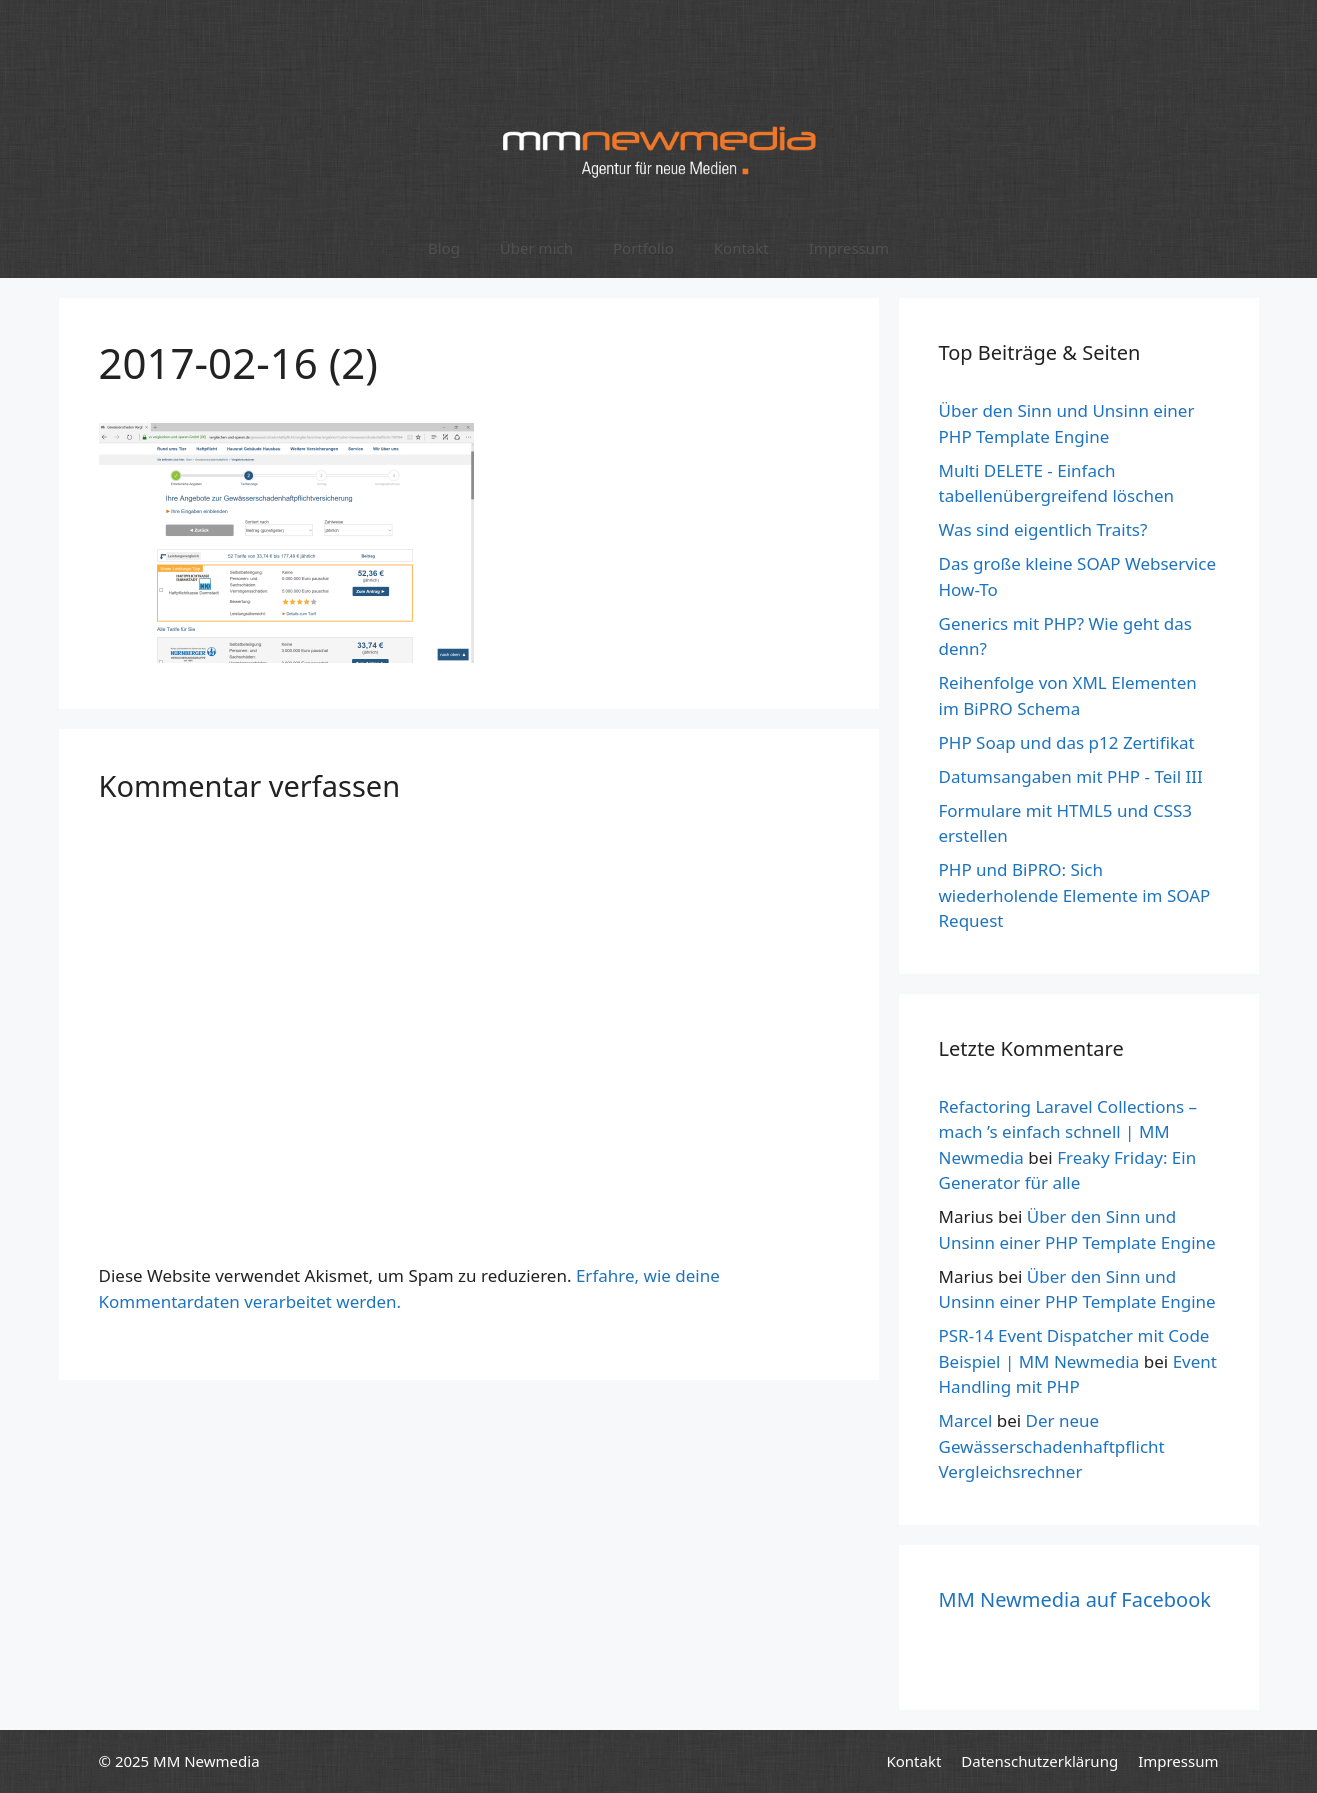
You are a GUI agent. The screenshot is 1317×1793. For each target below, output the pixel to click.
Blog (444, 248)
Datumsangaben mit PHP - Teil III (1071, 776)
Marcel (966, 1420)
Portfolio (643, 248)
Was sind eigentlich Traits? (1043, 529)
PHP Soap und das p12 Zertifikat (1067, 742)
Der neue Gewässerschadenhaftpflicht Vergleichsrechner (1052, 1446)
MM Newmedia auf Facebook (1075, 1599)
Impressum (849, 248)
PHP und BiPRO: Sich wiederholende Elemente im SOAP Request (1075, 895)
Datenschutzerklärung (1039, 1761)
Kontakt (741, 248)
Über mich (536, 248)
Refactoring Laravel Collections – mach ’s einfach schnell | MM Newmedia (1068, 1132)
